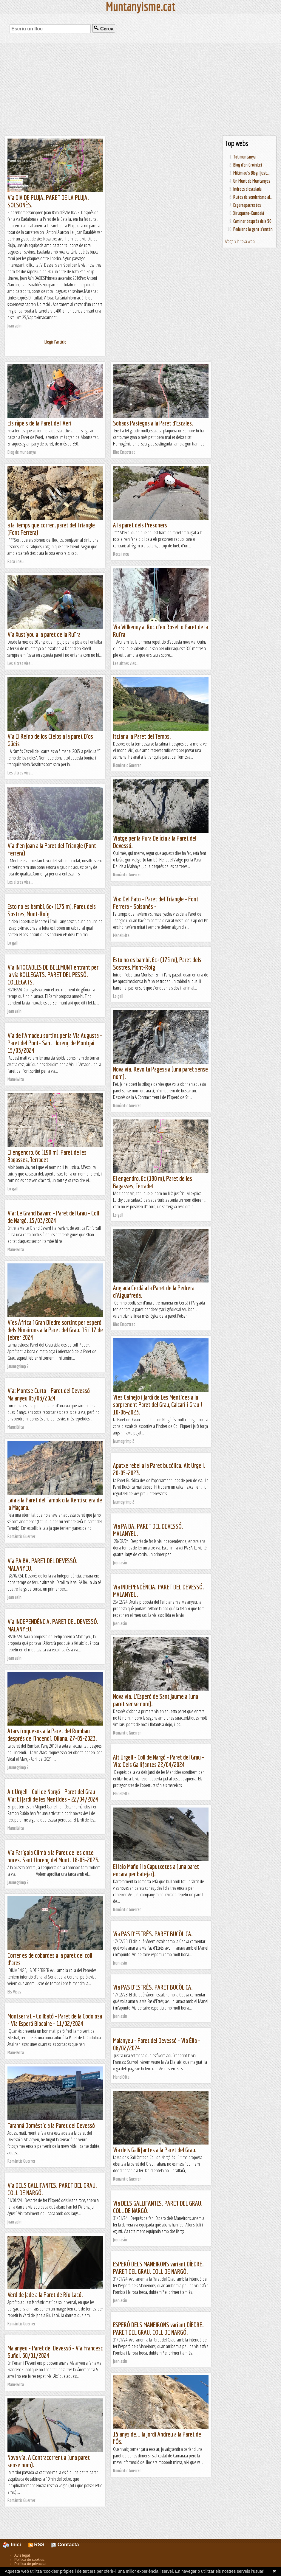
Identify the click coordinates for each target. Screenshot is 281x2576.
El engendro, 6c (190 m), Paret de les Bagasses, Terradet (47, 1155)
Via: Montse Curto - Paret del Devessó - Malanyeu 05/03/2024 (50, 1394)
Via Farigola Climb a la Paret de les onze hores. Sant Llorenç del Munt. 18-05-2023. (53, 1856)
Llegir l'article (55, 341)
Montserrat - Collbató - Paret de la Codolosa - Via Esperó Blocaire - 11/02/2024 (54, 2019)
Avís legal (22, 2555)
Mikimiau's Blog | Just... (251, 173)
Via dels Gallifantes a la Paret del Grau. (155, 2149)
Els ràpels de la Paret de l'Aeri (39, 423)
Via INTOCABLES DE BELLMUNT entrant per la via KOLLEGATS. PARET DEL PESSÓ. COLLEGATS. (52, 974)
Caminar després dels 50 (252, 221)
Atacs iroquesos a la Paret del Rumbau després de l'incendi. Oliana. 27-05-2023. (52, 1734)
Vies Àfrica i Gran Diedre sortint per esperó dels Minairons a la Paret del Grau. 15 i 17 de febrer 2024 (55, 1330)
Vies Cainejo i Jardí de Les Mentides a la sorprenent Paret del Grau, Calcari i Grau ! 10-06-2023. (157, 1404)
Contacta (65, 2544)
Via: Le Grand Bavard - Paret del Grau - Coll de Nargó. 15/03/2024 (53, 1216)
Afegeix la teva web (240, 241)
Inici (15, 2544)
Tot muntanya (244, 156)
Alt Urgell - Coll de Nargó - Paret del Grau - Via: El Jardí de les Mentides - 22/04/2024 (52, 1795)
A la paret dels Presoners (140, 525)
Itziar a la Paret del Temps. (142, 736)
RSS (36, 2544)
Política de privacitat (30, 2564)
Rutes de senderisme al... (253, 197)
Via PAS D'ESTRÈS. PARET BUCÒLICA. (153, 1933)
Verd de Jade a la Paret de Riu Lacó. (45, 2294)
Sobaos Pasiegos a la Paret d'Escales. (153, 423)
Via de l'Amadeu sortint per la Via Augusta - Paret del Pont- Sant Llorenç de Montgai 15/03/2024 (54, 1043)
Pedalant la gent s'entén (253, 229)
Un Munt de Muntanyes (251, 181)
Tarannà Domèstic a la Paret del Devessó (51, 2125)
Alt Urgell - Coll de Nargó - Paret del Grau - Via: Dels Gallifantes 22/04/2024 (158, 1760)
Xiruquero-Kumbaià (248, 213)
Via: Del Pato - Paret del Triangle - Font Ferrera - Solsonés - (155, 902)
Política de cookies (29, 2560)
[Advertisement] (140, 89)
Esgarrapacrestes (247, 205)
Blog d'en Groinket (248, 164)
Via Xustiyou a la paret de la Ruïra (44, 634)
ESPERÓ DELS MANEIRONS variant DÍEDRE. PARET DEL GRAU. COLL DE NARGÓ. (158, 2267)
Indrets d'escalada (247, 189)
